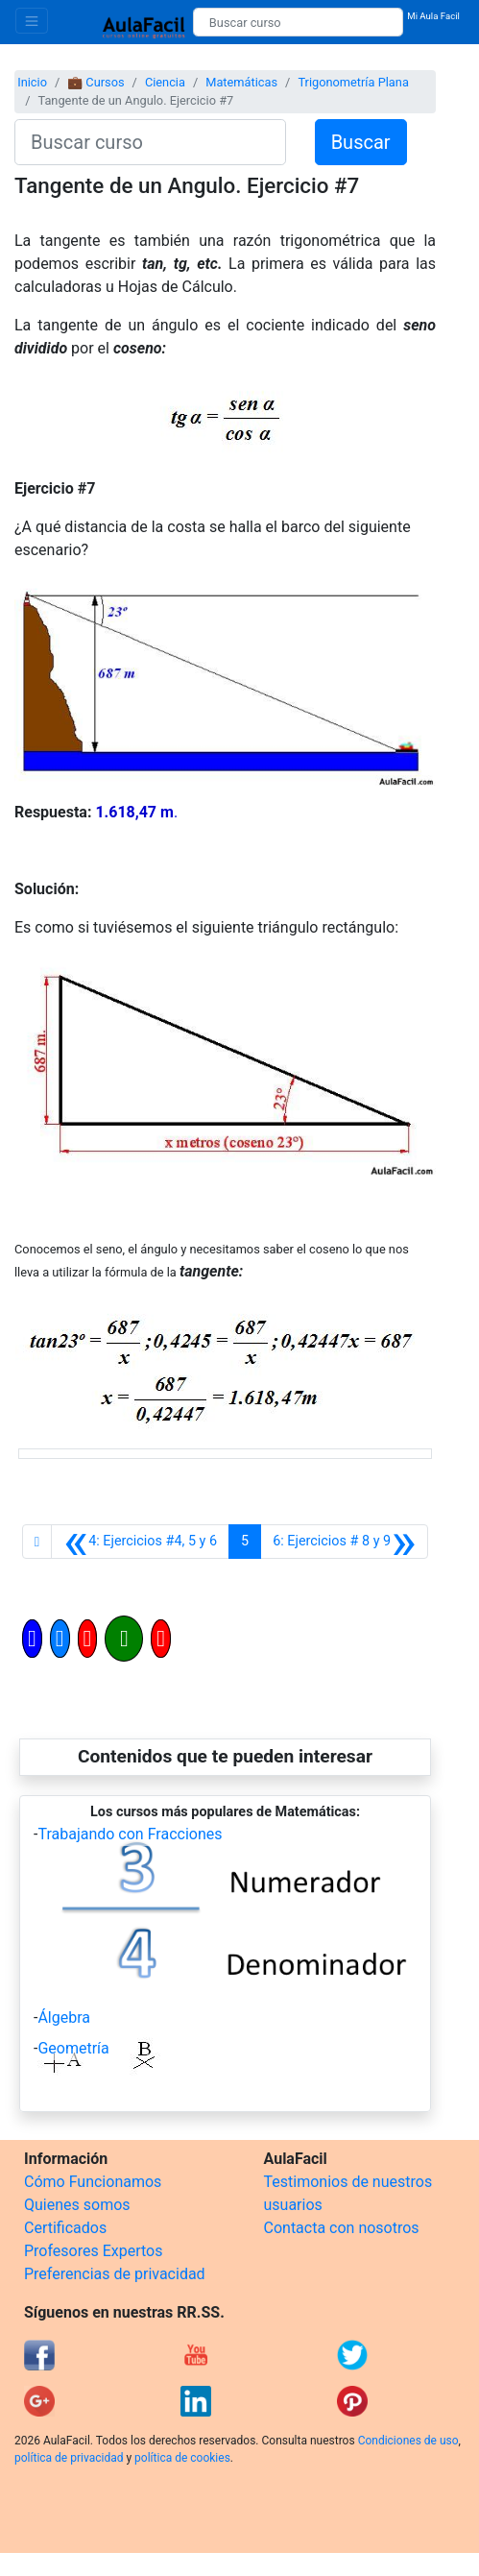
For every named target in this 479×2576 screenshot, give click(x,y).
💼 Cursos (95, 82)
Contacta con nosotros (341, 2228)
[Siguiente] (344, 1541)
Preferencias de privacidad (114, 2274)
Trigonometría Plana (353, 82)
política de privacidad (68, 2458)
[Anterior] (140, 1541)
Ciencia (165, 82)
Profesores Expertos (93, 2251)
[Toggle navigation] (31, 21)
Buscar (361, 142)
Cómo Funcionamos (92, 2182)
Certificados (65, 2228)
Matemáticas (241, 82)
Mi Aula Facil (433, 16)
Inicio (32, 82)
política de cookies (182, 2458)
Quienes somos (77, 2205)
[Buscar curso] (298, 22)
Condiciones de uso (408, 2440)
